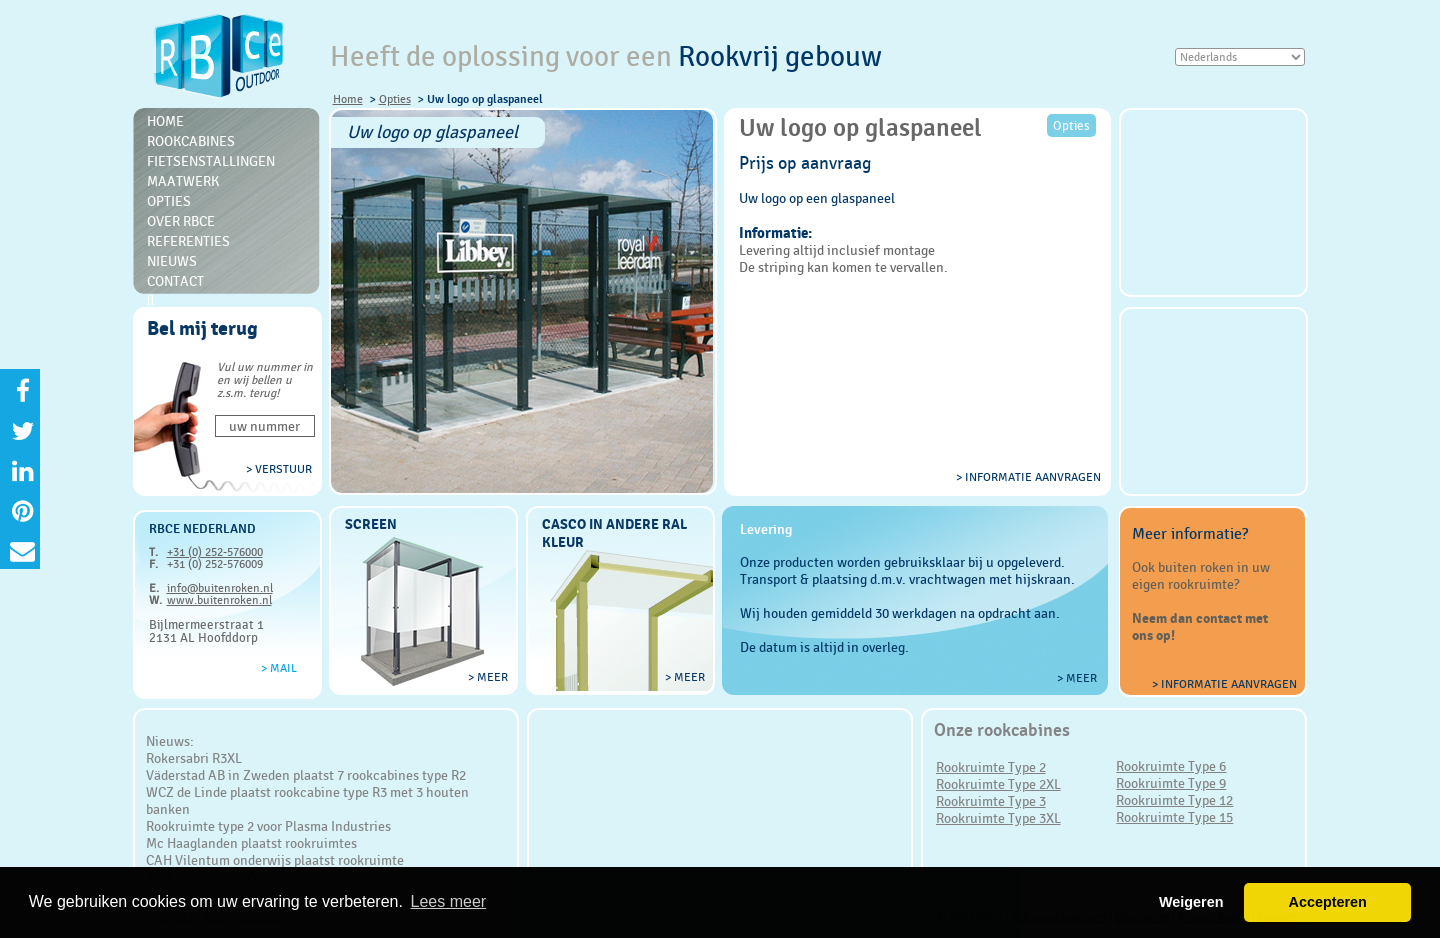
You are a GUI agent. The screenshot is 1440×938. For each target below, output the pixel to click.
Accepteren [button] (1327, 902)
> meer (488, 677)
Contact (175, 281)
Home (348, 99)
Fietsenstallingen (211, 161)
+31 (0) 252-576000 (215, 552)
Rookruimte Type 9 (1171, 783)
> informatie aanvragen (1028, 477)
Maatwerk (183, 181)
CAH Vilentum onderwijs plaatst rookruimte (275, 860)
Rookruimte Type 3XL (998, 818)
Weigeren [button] (1191, 902)
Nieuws (172, 261)
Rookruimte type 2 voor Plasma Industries (268, 826)
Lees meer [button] (449, 901)
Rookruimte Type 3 (991, 801)
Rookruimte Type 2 (991, 767)
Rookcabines (191, 141)
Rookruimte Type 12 (1174, 800)
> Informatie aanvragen (1224, 684)
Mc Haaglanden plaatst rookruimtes (251, 843)
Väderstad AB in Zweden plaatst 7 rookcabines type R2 (306, 775)
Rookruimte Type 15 (1174, 817)
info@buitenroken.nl (220, 588)
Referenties (188, 241)
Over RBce (181, 221)
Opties (395, 99)
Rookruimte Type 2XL (998, 784)
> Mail (279, 668)
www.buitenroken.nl (219, 600)
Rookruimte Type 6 (1171, 766)
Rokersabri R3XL (194, 758)
